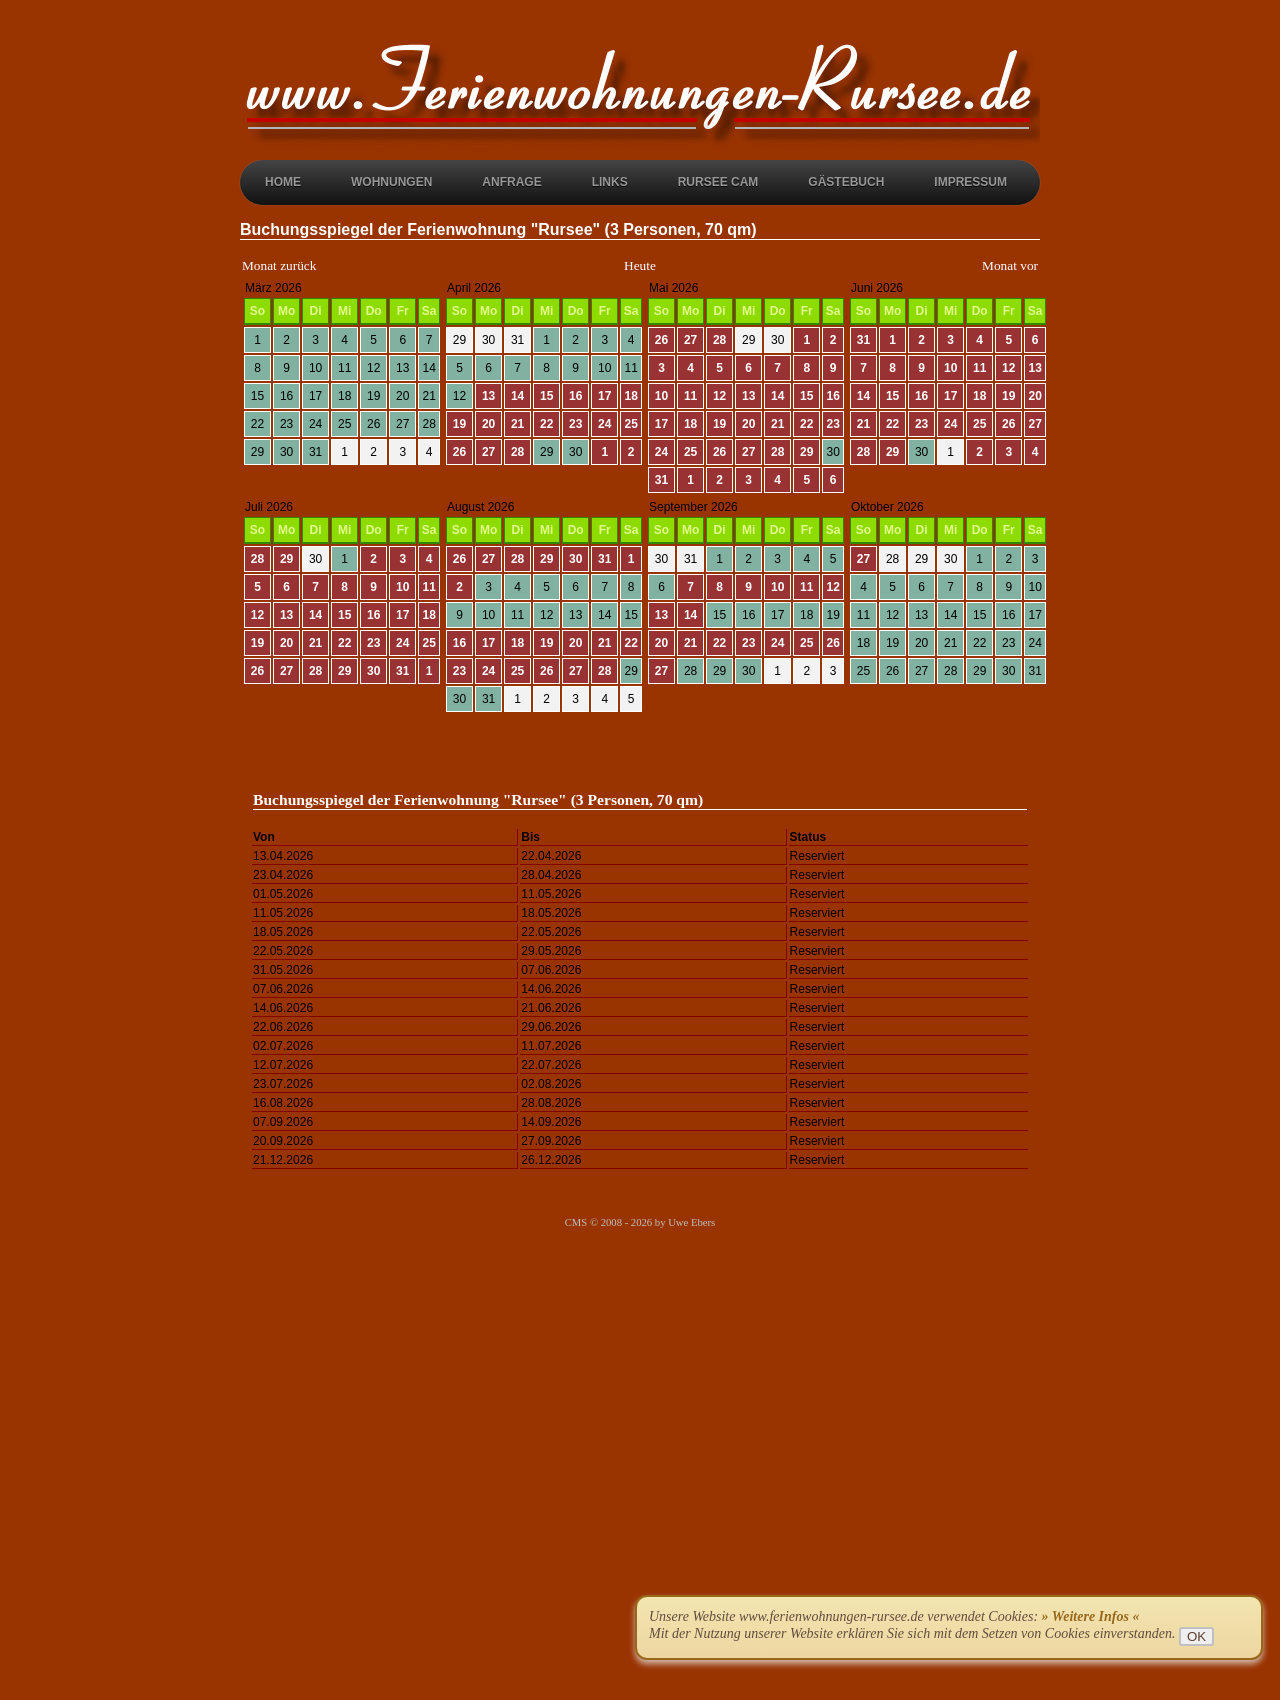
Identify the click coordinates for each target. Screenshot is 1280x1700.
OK (1196, 1636)
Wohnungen (391, 182)
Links (610, 182)
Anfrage (511, 182)
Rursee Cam (718, 182)
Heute (640, 265)
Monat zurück (279, 265)
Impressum (970, 182)
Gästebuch (846, 182)
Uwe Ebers (691, 1222)
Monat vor (1010, 265)
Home (283, 182)
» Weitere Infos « (1091, 1616)
